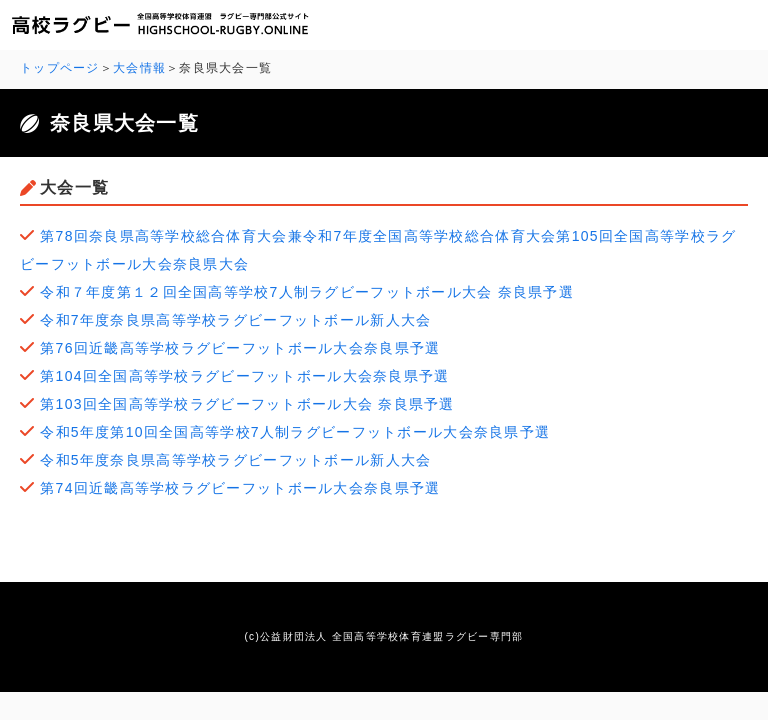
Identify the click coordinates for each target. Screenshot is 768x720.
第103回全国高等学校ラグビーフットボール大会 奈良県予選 (247, 404)
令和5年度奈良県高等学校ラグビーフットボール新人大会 (235, 460)
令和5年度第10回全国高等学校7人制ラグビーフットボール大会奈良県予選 (295, 432)
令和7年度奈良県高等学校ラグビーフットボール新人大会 (235, 320)
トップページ (60, 68)
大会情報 (139, 68)
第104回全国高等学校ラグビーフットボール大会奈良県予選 (244, 376)
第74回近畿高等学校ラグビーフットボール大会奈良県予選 (240, 488)
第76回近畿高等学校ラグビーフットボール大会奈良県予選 (240, 348)
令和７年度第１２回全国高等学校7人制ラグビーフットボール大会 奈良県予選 (307, 292)
